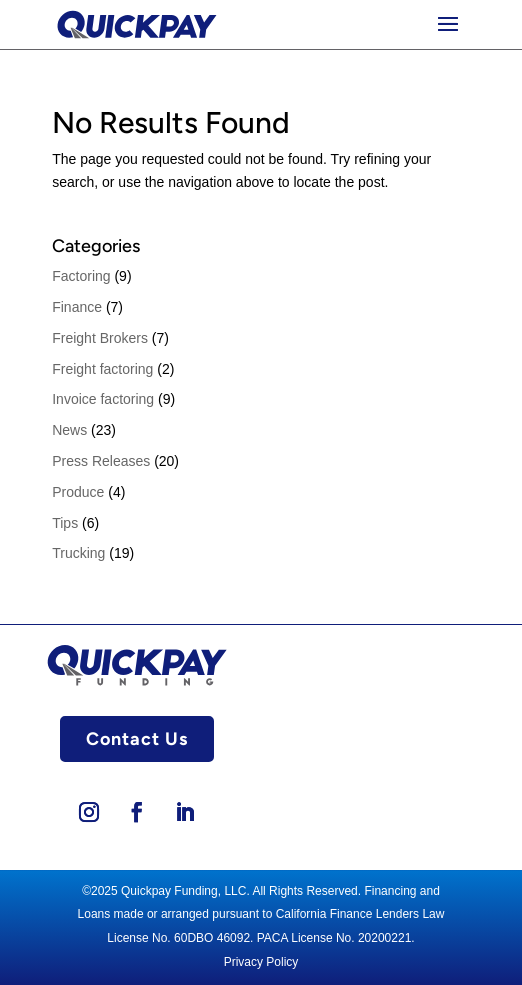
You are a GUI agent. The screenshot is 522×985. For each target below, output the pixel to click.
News (69, 430)
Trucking (78, 553)
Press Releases (101, 461)
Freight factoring (102, 369)
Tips (65, 523)
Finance (77, 307)
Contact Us (137, 739)
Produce (78, 492)
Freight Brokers (100, 338)
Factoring (81, 276)
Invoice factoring (103, 399)
